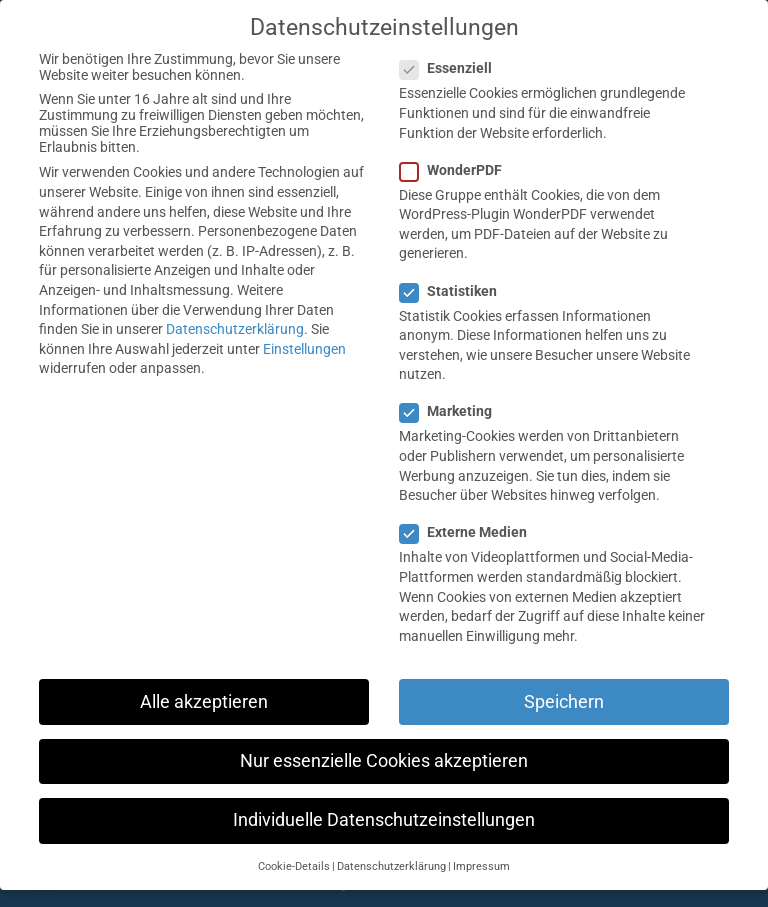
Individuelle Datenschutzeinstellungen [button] (384, 820)
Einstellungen (304, 349)
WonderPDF (459, 170)
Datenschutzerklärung (235, 329)
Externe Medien (471, 532)
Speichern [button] (564, 702)
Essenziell (454, 68)
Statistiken (456, 291)
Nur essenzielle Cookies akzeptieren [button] (384, 761)
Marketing (454, 411)
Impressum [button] (481, 866)
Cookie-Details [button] (294, 866)
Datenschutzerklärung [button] (391, 866)
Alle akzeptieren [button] (204, 702)
